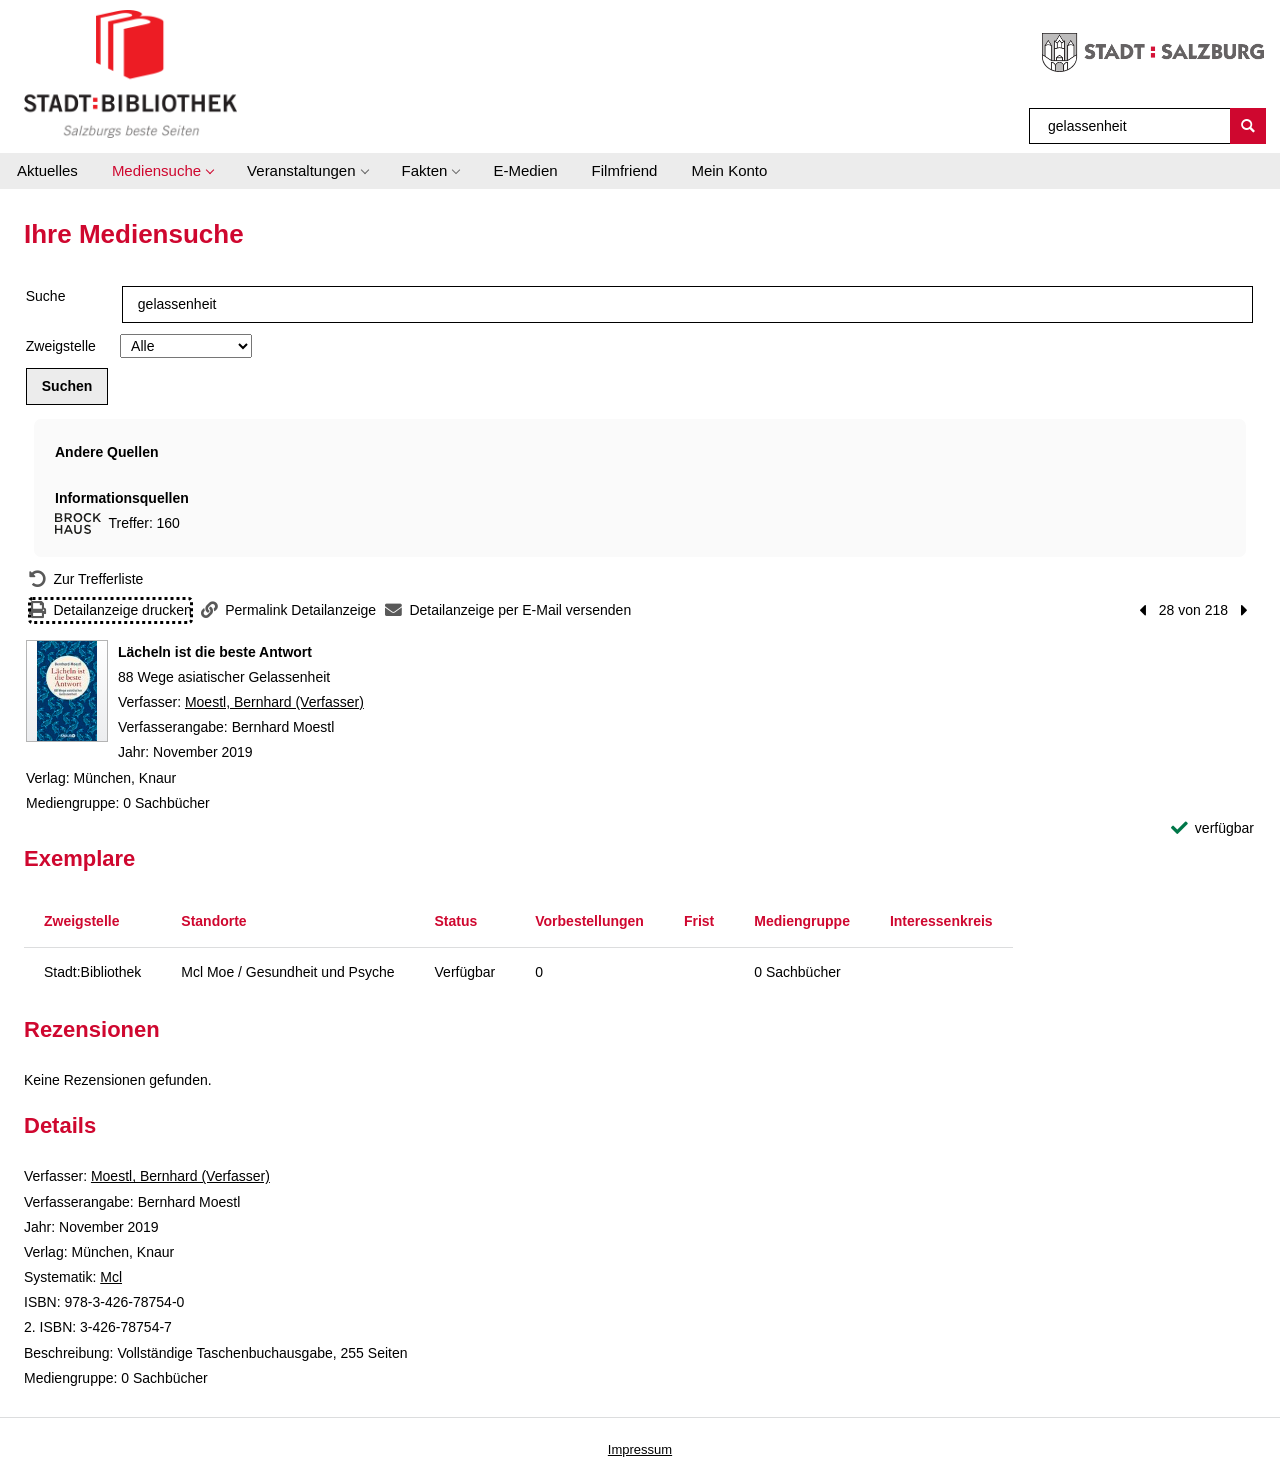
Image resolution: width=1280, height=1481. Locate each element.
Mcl (111, 1277)
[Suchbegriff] (1130, 126)
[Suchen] (1248, 126)
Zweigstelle (61, 346)
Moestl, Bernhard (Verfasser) (274, 702)
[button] (162, 171)
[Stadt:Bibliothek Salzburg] (130, 73)
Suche (46, 296)
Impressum (640, 1449)
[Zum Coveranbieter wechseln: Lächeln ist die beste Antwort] (67, 691)
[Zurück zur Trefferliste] (86, 579)
